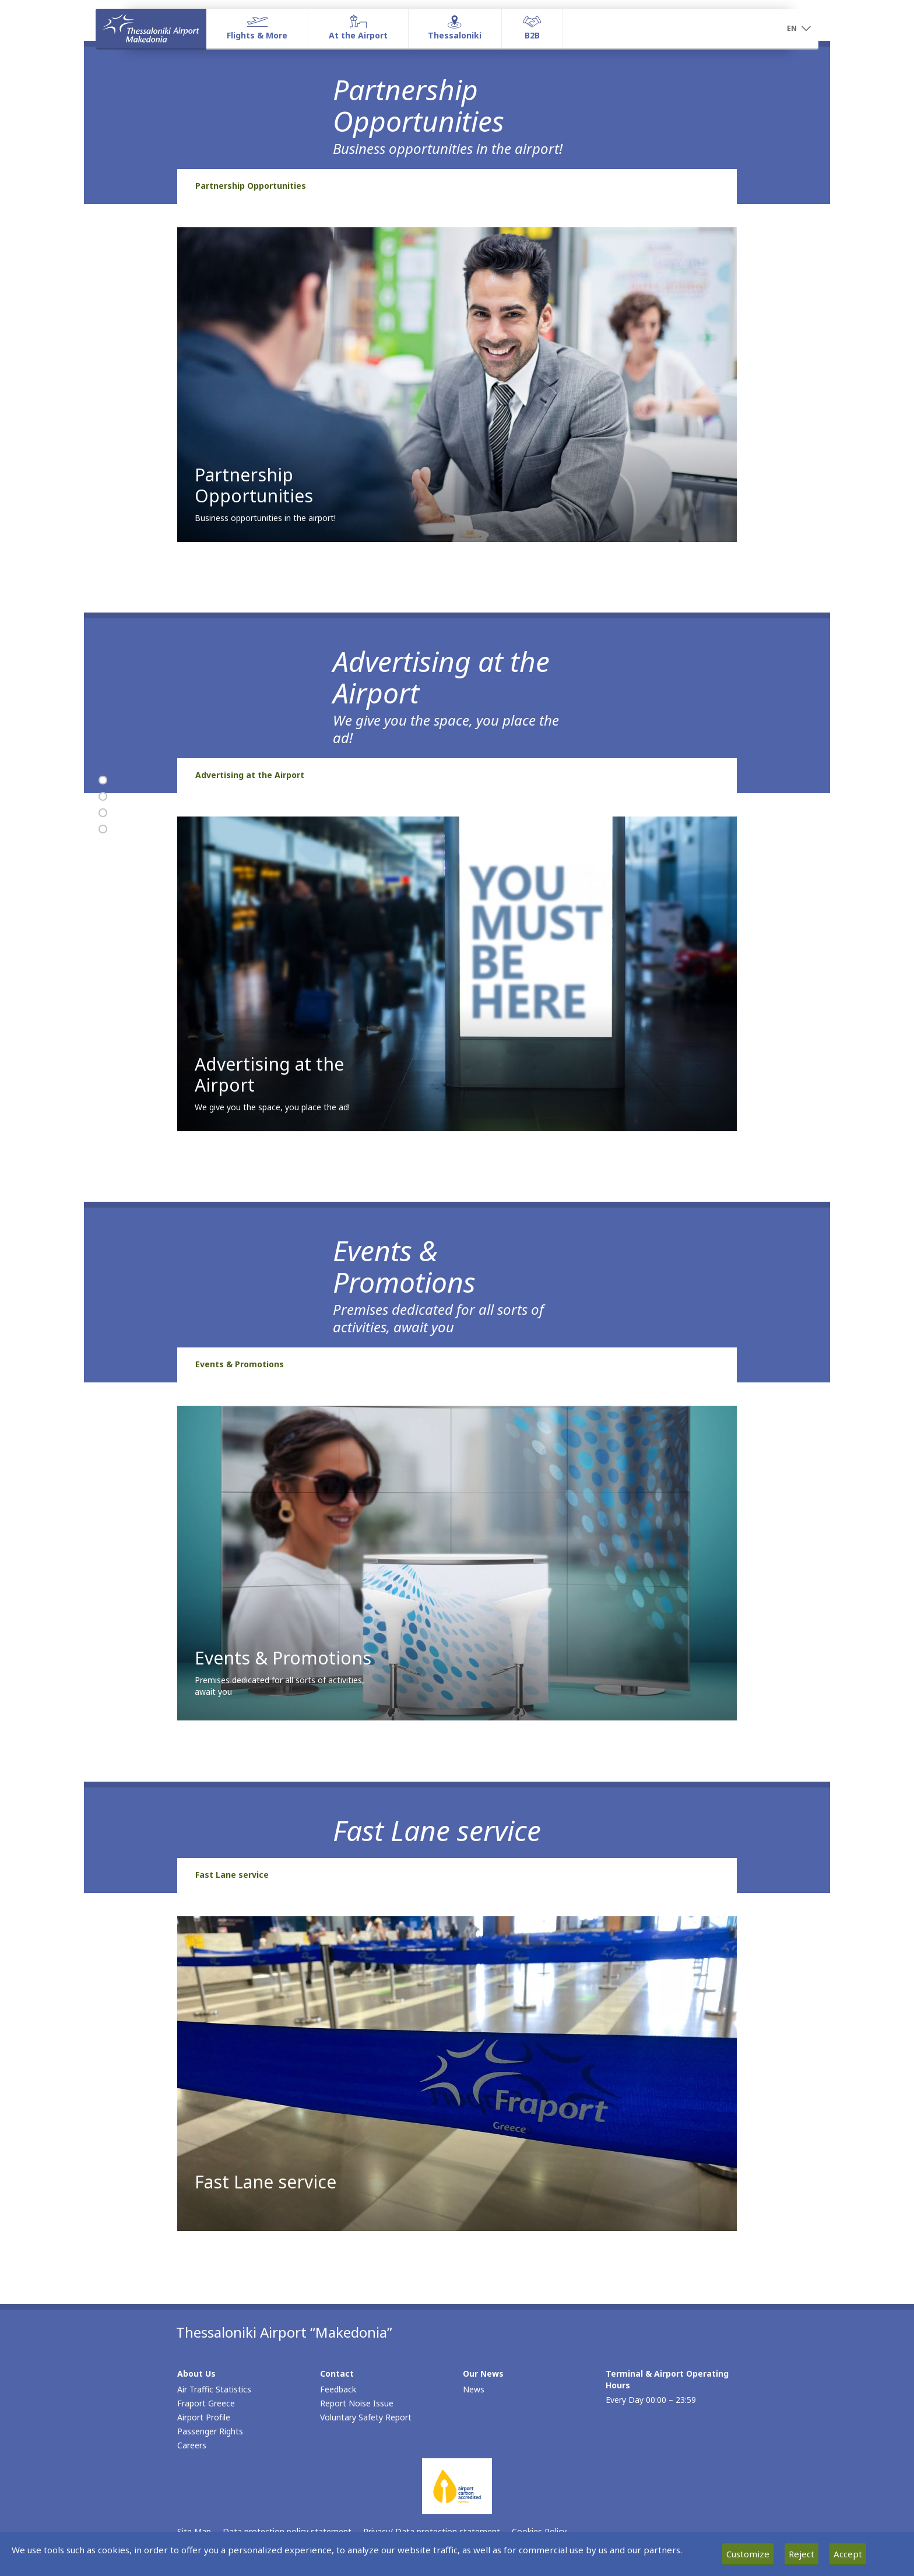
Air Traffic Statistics (214, 2389)
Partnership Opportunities (250, 185)
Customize (747, 2554)
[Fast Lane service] (103, 829)
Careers (191, 2445)
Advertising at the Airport (249, 774)
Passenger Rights (210, 2431)
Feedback (338, 2389)
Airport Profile (203, 2417)
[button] (798, 29)
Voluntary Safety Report (366, 2417)
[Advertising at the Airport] (103, 796)
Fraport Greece (206, 2403)
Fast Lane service (232, 1874)
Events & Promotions (239, 1364)
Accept (848, 2554)
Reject (801, 2554)
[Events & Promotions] (103, 813)
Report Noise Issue (356, 2403)
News (473, 2389)
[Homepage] (151, 28)
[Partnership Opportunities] (103, 780)
